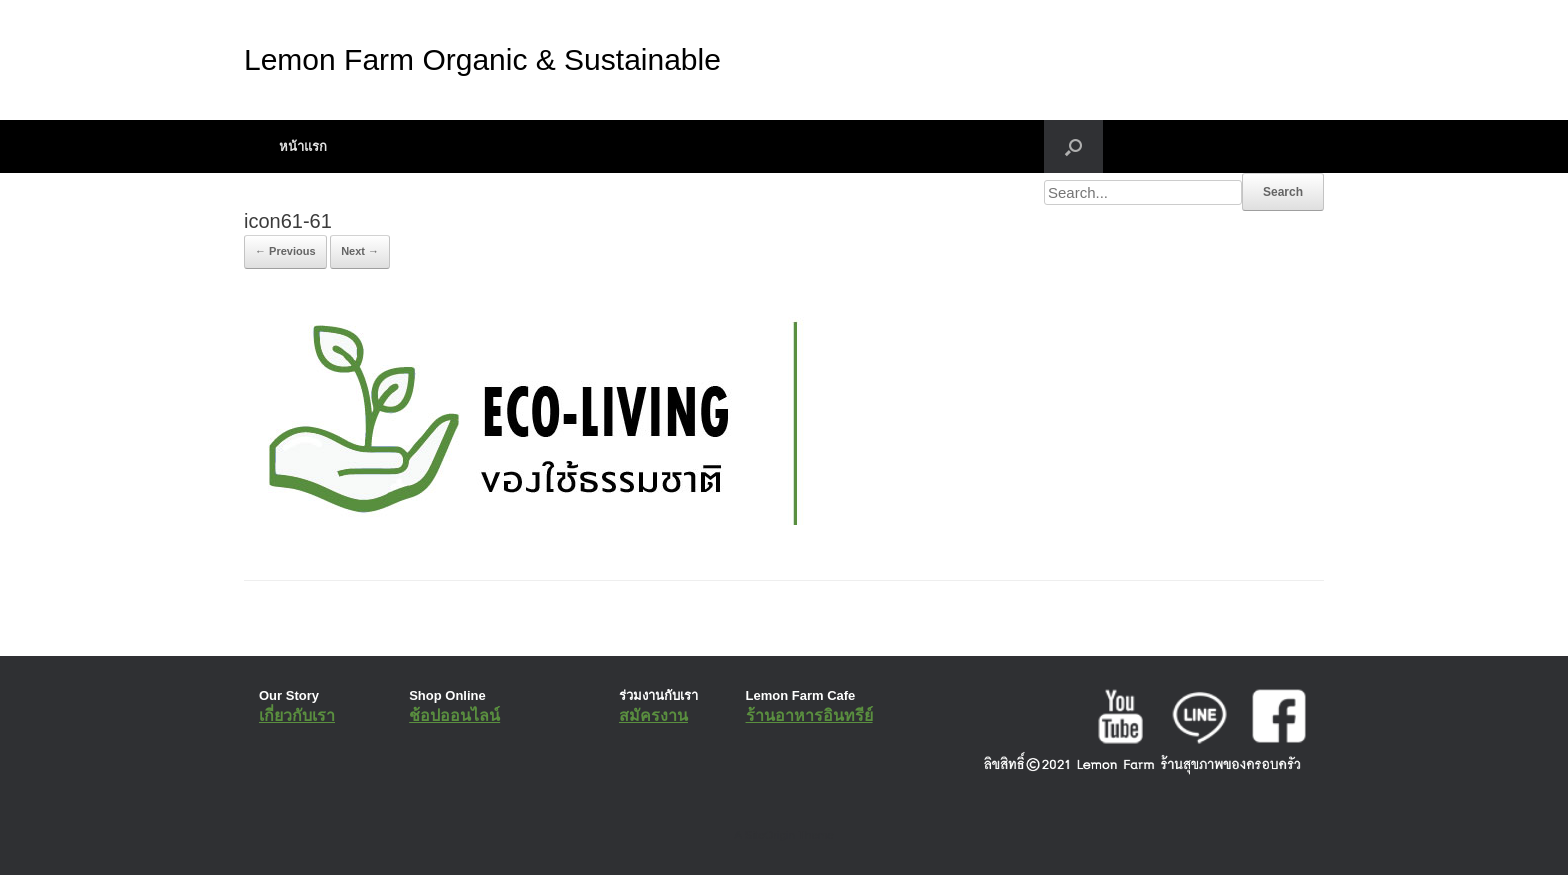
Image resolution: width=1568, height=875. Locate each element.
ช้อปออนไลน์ (454, 715)
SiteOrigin (769, 835)
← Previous (285, 251)
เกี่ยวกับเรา (297, 715)
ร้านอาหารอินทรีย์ (809, 715)
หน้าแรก (303, 146)
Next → (360, 251)
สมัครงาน (653, 715)
